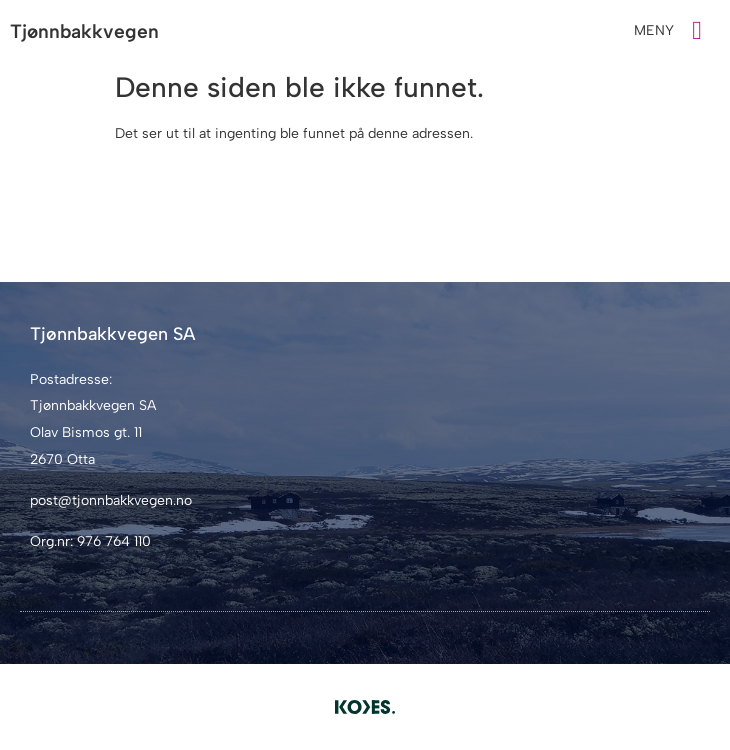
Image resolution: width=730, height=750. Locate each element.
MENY (654, 30)
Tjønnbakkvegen (84, 31)
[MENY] (697, 31)
